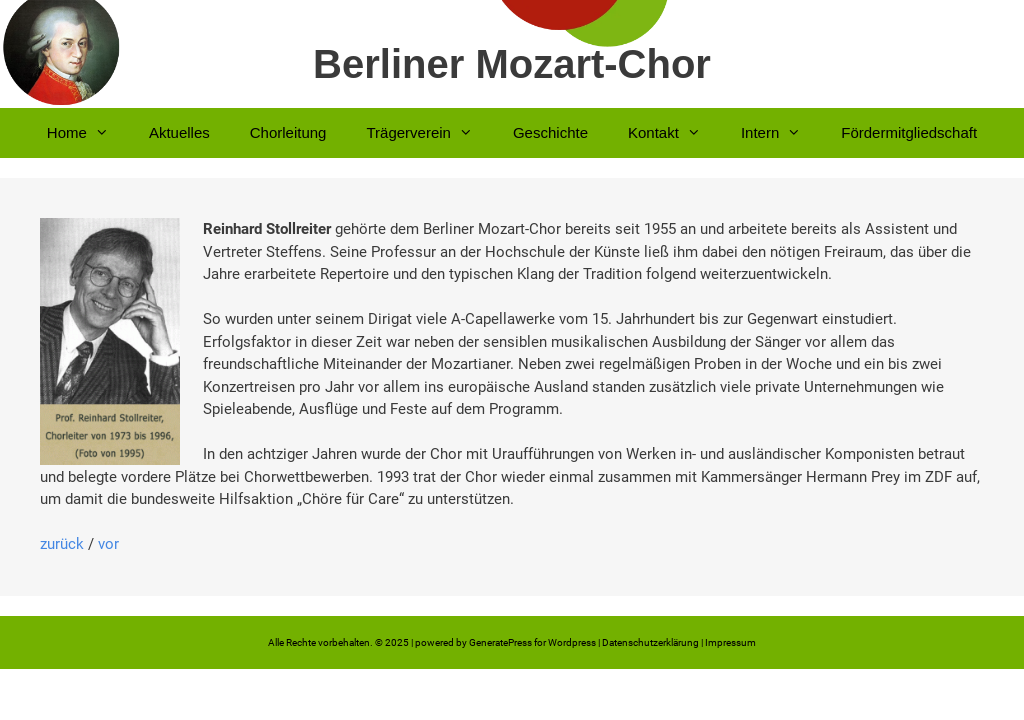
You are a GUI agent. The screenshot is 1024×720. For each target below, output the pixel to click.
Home (88, 133)
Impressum (730, 642)
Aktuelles (179, 132)
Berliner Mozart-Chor (512, 64)
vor (108, 544)
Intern (781, 133)
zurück (62, 544)
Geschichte (550, 132)
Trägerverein (429, 133)
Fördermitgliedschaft (909, 132)
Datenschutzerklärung (650, 642)
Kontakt (674, 133)
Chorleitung (288, 132)
